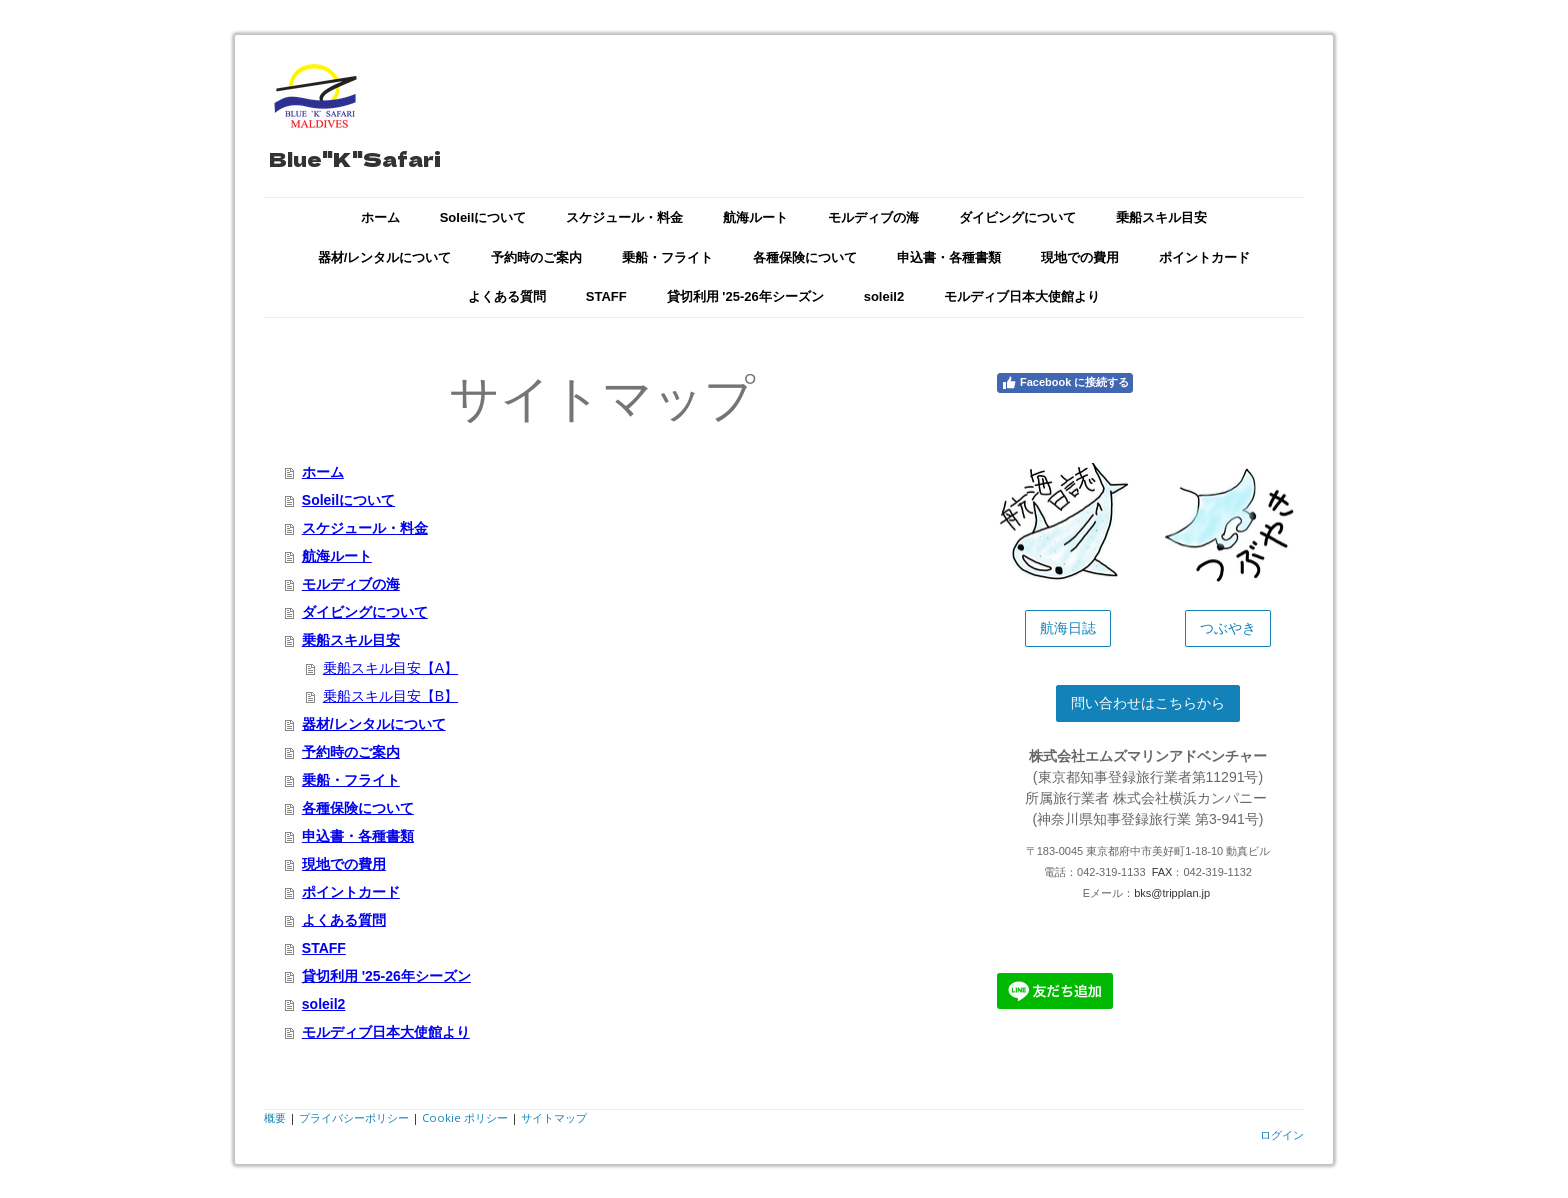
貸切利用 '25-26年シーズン (745, 296)
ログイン (1282, 1134)
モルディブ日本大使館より (1022, 296)
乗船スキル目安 (1161, 217)
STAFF (606, 296)
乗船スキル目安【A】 (390, 668)
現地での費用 (1080, 257)
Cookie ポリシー (465, 1117)
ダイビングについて (1017, 217)
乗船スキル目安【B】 (390, 696)
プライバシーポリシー (354, 1117)
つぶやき (1228, 628)
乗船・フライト (667, 257)
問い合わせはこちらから (1148, 703)
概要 (275, 1117)
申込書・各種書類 (949, 257)
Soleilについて (483, 217)
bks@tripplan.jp (1172, 893)
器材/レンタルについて (385, 257)
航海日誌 (1068, 628)
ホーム (380, 217)
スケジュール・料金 (624, 217)
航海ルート (755, 217)
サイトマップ (554, 1117)
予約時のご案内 (536, 257)
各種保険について (805, 257)
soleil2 (884, 296)
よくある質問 (507, 296)
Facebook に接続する (1065, 383)
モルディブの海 (873, 217)
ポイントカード (1204, 257)
